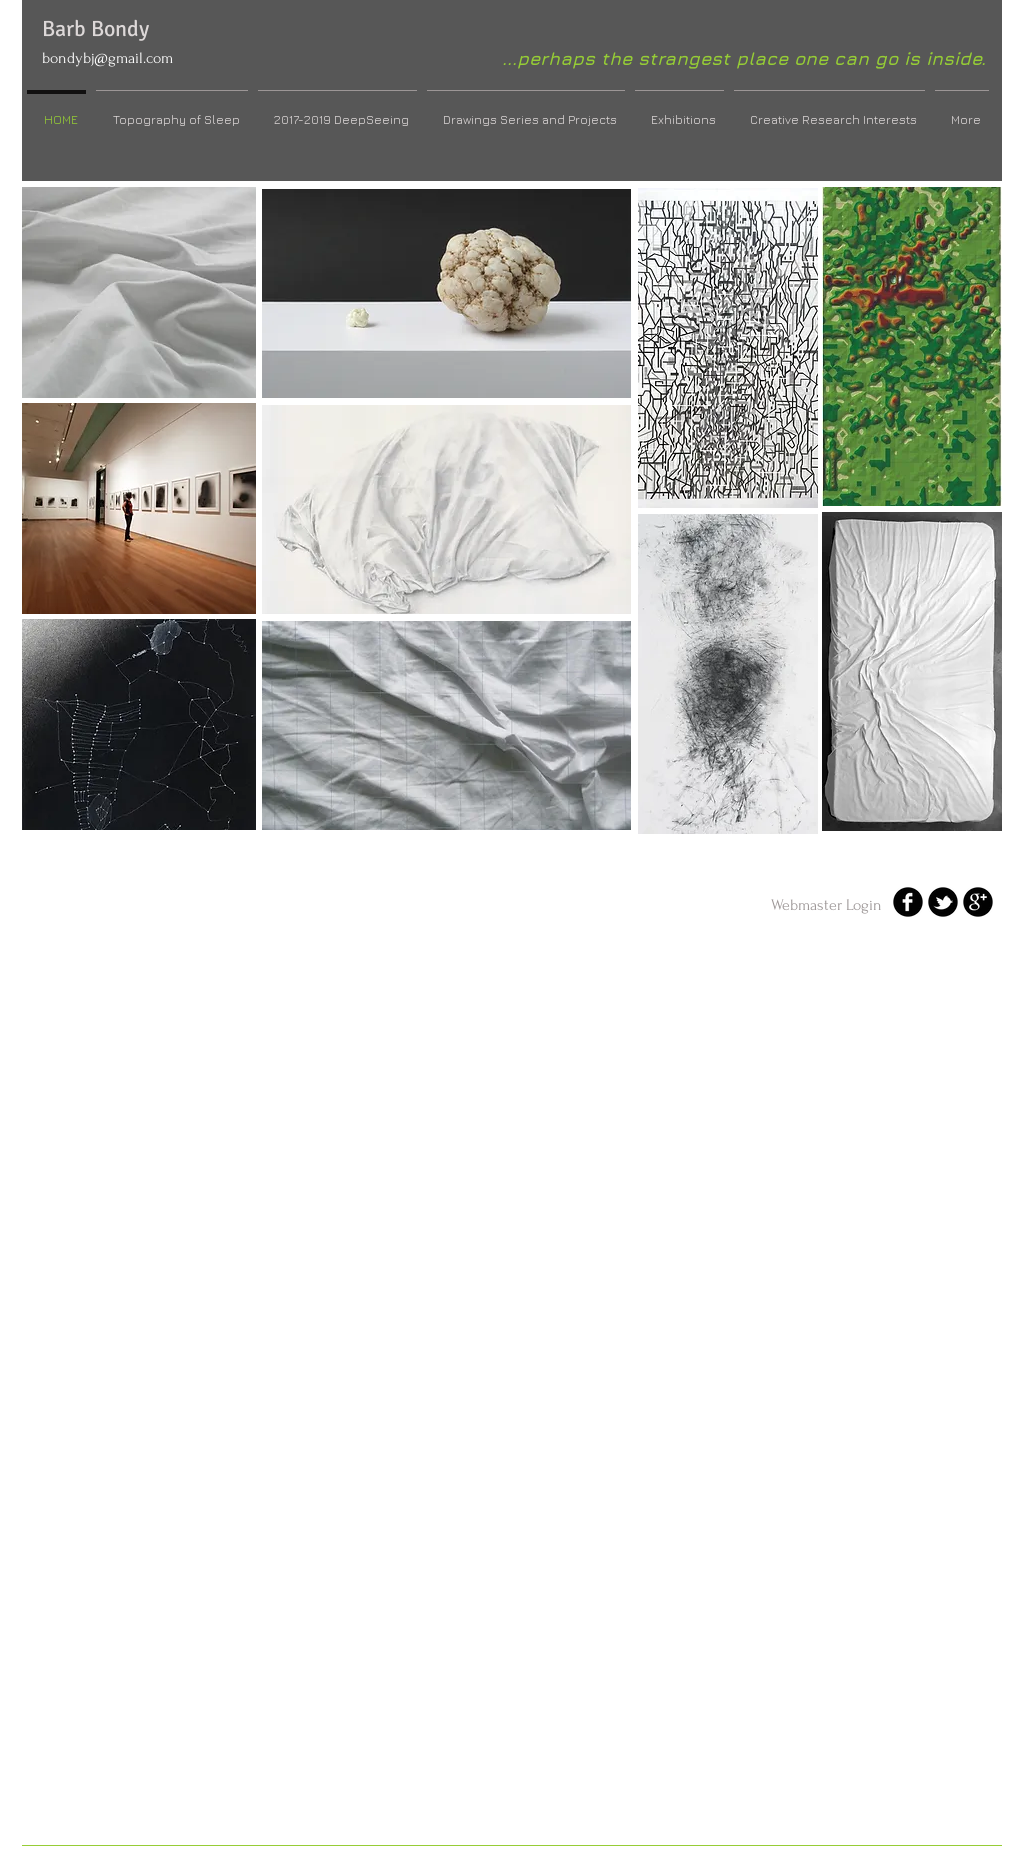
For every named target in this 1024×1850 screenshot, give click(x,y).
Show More (728, 854)
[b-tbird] (943, 902)
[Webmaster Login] (826, 905)
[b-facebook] (908, 902)
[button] (139, 292)
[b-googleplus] (978, 902)
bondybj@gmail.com (107, 58)
